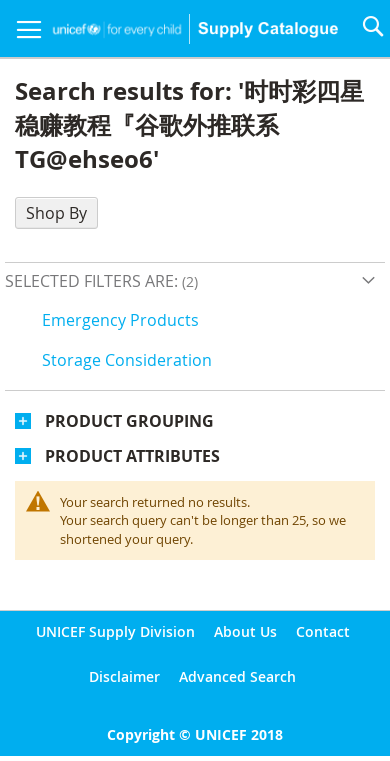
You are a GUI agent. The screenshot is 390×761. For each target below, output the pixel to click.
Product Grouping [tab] (129, 421)
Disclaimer (124, 676)
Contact (323, 631)
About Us (245, 631)
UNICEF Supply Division (115, 631)
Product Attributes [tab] (132, 456)
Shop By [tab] (56, 213)
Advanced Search (237, 676)
